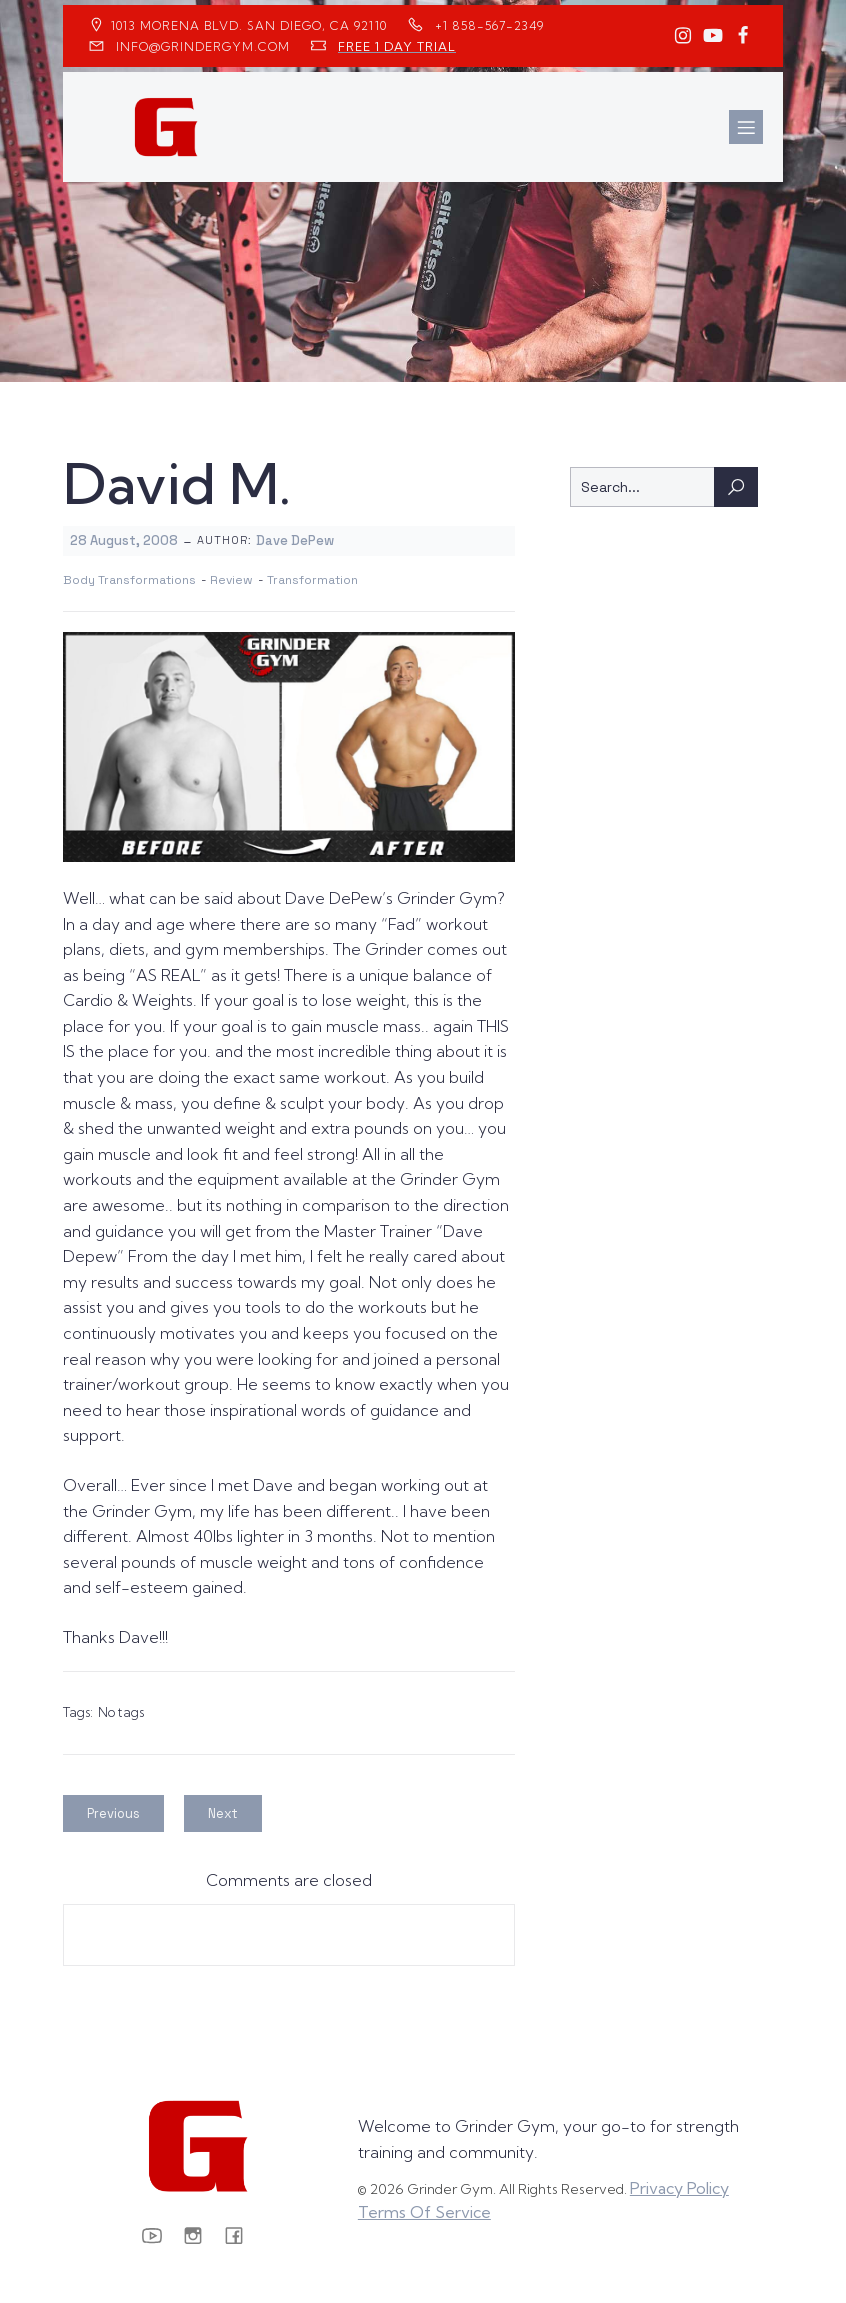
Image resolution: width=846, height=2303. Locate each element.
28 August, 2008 (124, 540)
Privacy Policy (679, 2188)
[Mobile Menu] (746, 127)
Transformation (312, 580)
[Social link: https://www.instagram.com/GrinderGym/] (683, 36)
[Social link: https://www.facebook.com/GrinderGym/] (743, 36)
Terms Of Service (424, 2212)
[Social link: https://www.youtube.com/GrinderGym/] (713, 36)
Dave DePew (295, 540)
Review (231, 580)
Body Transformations (129, 580)
